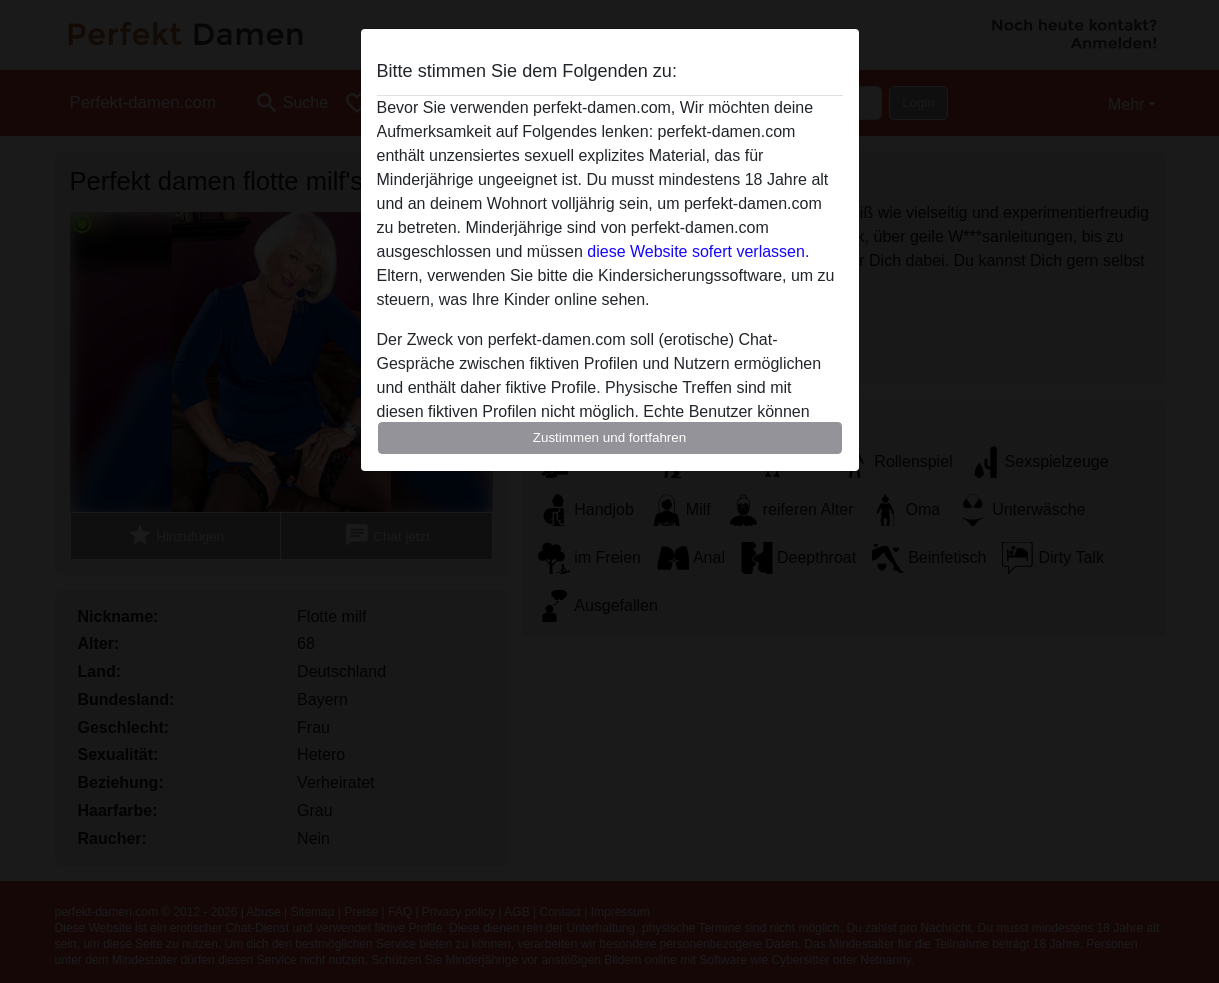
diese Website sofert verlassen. (698, 251)
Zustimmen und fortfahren (610, 437)
